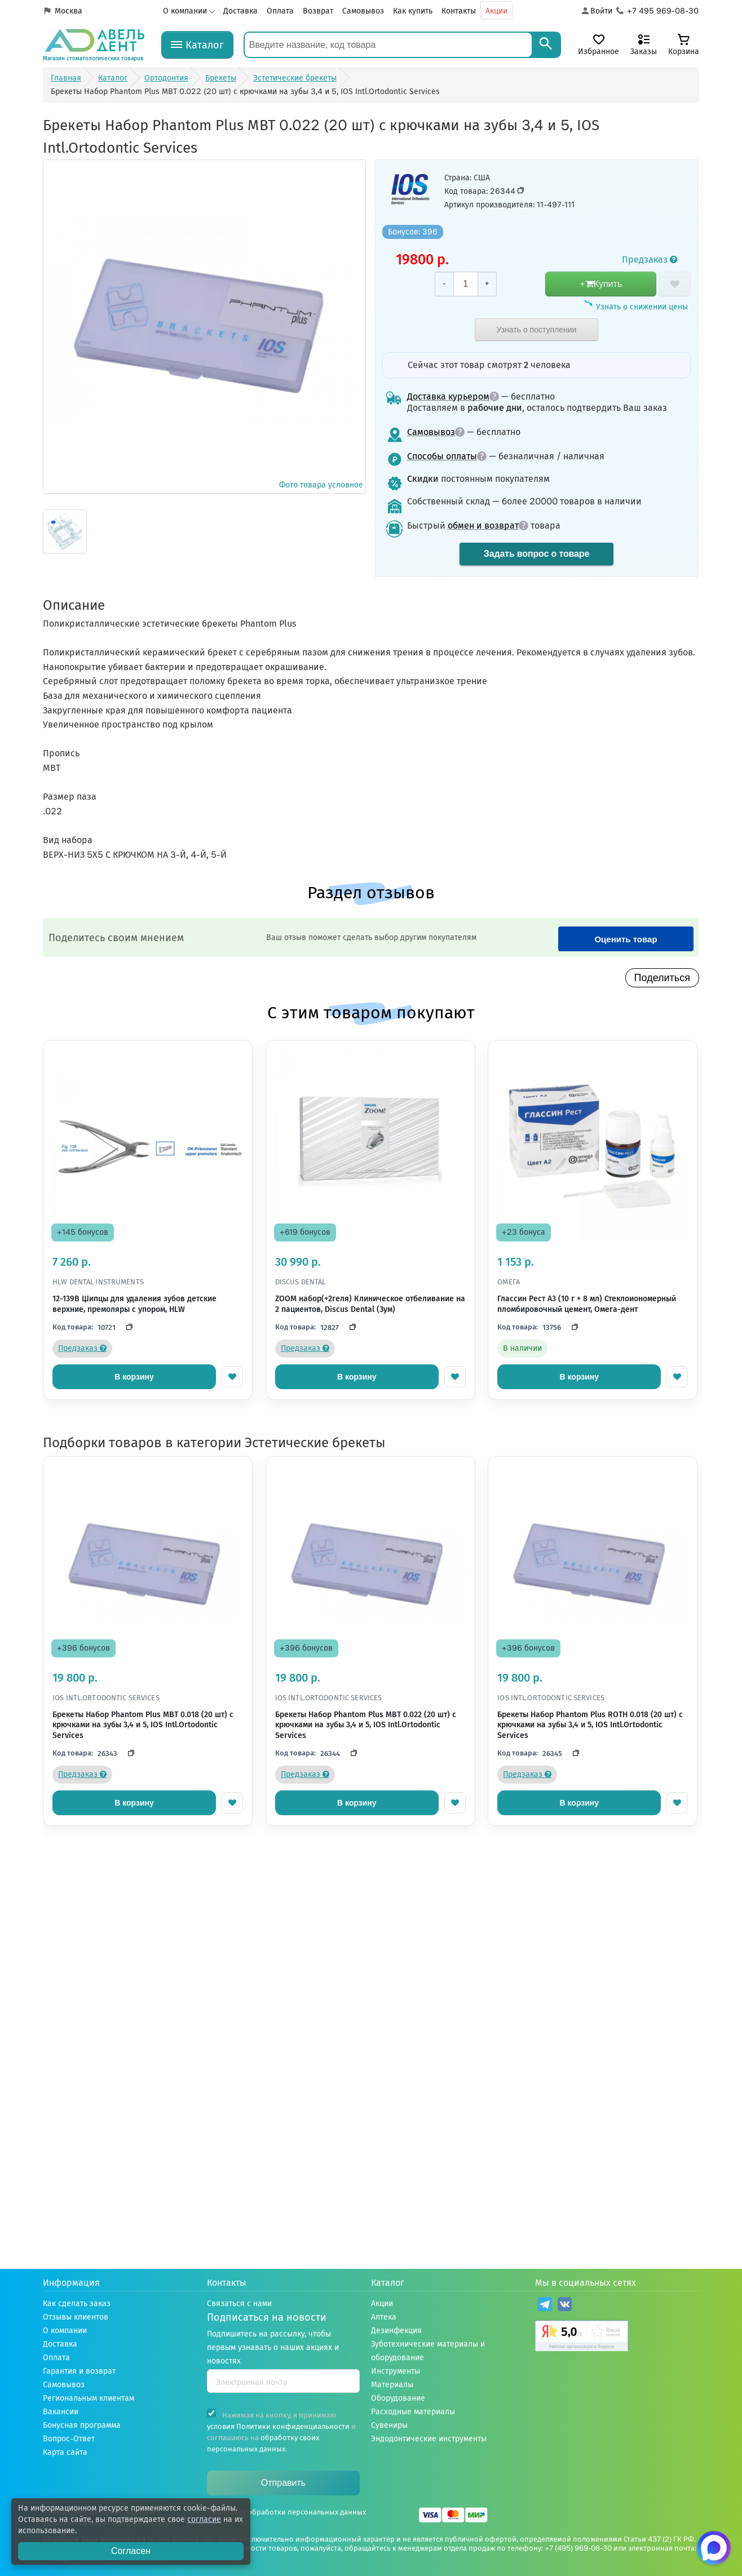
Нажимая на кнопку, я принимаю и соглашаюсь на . (281, 2431)
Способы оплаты (447, 456)
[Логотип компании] (93, 44)
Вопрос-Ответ (69, 2439)
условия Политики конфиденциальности (278, 2426)
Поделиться (662, 977)
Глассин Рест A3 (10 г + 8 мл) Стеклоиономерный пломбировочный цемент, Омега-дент (586, 1303)
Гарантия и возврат (79, 2371)
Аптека (383, 2317)
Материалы (392, 2384)
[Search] (546, 44)
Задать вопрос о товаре (536, 553)
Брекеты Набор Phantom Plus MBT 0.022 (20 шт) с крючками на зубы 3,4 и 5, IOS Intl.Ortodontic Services (365, 1725)
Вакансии (60, 2412)
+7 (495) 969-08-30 (578, 2548)
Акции (496, 11)
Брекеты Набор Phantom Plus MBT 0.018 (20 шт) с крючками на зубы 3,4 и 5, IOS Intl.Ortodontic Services (142, 1725)
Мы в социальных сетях (585, 2282)
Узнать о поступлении (537, 329)
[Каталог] (197, 45)
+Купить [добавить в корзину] (601, 284)
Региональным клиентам (88, 2398)
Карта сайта (65, 2452)
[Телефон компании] (657, 11)
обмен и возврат (488, 525)
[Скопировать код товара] (521, 190)
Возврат (318, 11)
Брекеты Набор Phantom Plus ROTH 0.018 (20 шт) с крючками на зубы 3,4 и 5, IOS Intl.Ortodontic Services (590, 1725)
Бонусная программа (82, 2425)
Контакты (458, 11)
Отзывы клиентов (75, 2317)
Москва (68, 11)
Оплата (280, 11)
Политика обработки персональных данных (289, 2512)
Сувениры (389, 2425)
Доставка (240, 11)
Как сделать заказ (77, 2303)
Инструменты (395, 2371)
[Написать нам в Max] (714, 2548)
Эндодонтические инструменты (429, 2439)
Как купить (412, 11)
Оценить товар (625, 939)
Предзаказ (650, 259)
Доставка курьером (453, 396)
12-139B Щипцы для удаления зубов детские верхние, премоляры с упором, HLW (134, 1303)
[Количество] (465, 284)
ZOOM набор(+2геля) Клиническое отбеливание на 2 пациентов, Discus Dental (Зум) (370, 1303)
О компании (185, 11)
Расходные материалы (413, 2412)
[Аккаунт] (596, 11)
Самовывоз (363, 11)
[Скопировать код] (126, 1327)
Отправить (283, 2483)
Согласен (131, 2551)
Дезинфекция (396, 2330)
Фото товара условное (204, 326)
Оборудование (398, 2398)
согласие (204, 2519)
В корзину (134, 1376)
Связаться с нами (239, 2303)
